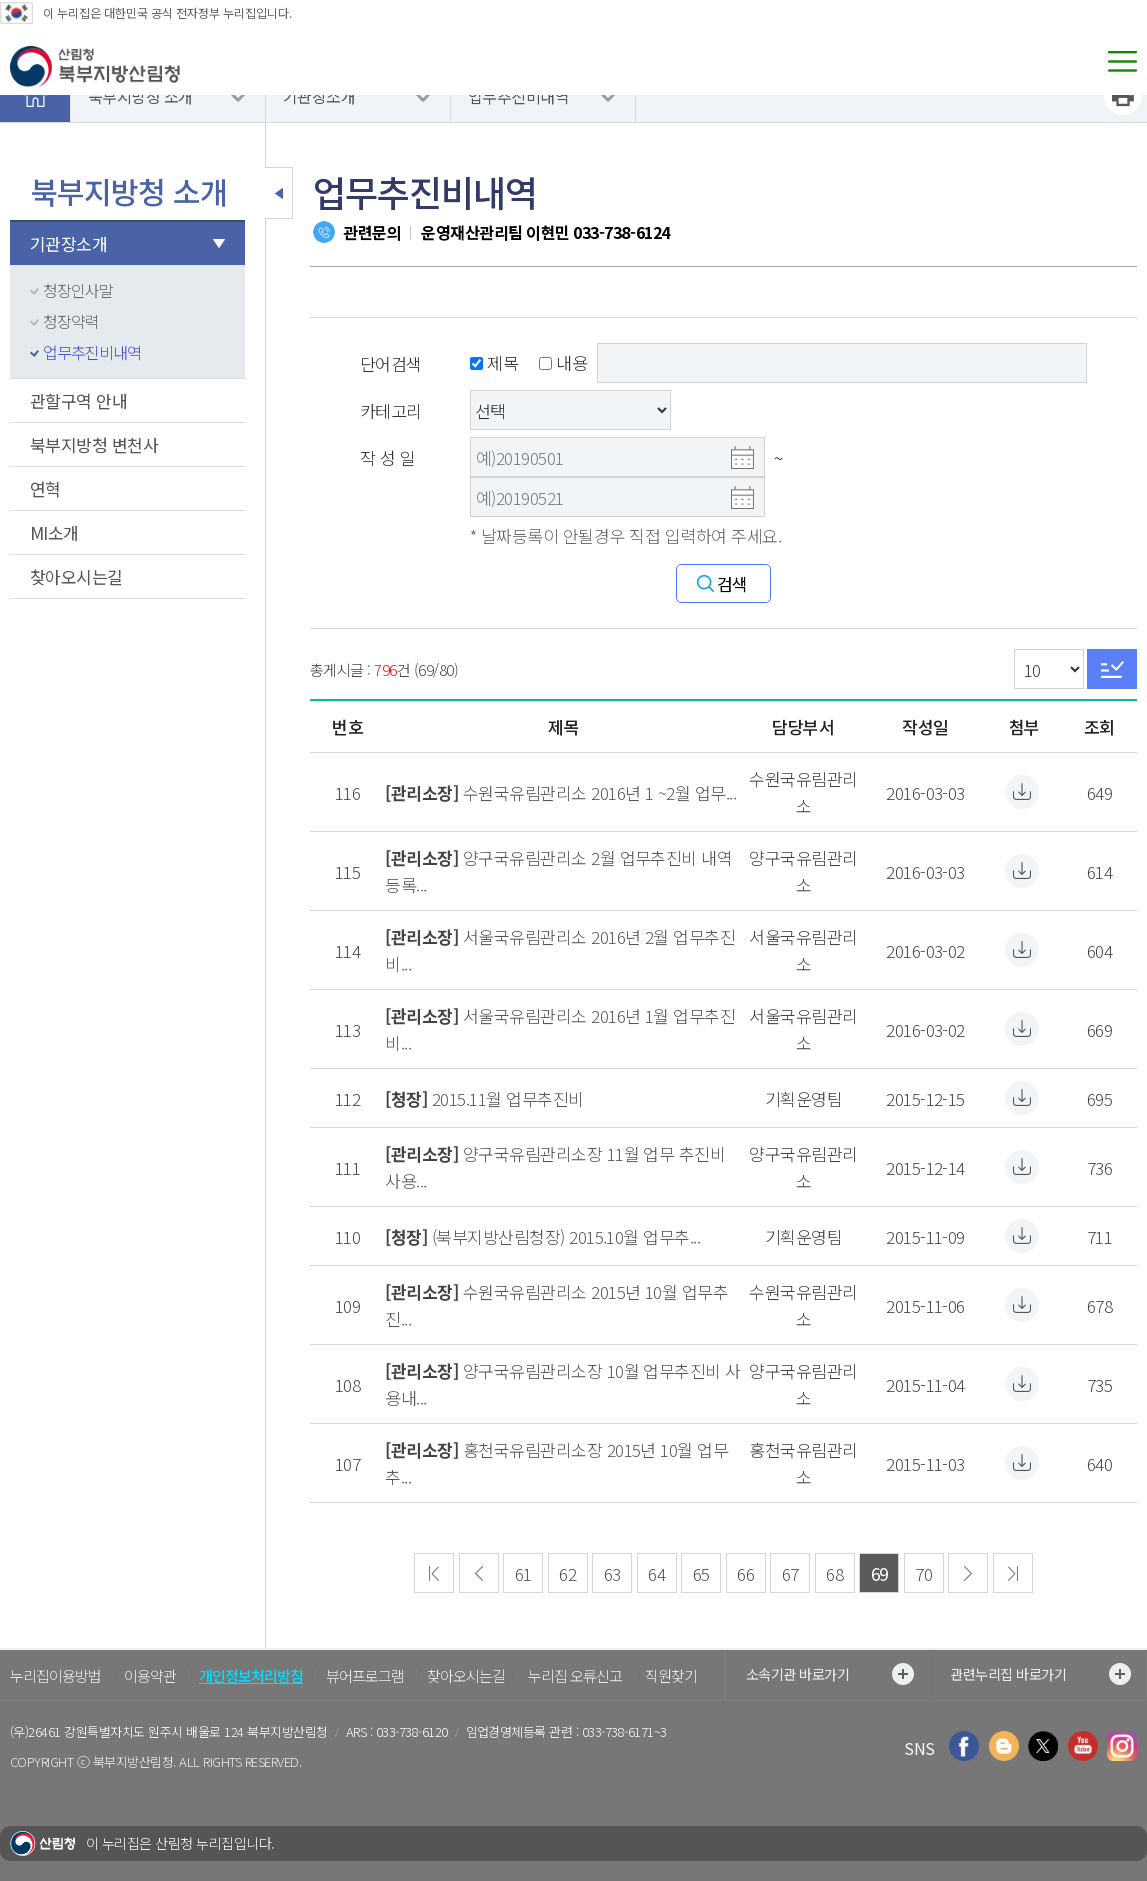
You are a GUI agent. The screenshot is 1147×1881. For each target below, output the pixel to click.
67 (790, 1573)
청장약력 (71, 321)
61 (523, 1573)
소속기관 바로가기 (830, 1674)
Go (1112, 669)
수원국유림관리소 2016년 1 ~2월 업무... (600, 792)
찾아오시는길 (76, 576)
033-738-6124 (621, 232)
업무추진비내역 (518, 96)
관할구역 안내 (78, 400)
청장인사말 (78, 290)
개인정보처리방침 (251, 1675)
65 (701, 1573)
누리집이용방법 (55, 1675)
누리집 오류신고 (575, 1675)
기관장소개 (319, 96)
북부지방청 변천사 (94, 444)
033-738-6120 (412, 1731)
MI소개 (54, 532)
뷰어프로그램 (365, 1675)
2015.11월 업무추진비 (508, 1098)
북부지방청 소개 (140, 96)
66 (745, 1573)
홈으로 (35, 96)
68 (834, 1573)
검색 (732, 583)
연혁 (45, 488)
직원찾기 (671, 1675)
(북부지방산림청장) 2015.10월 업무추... (566, 1236)
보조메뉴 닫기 (279, 193)
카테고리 (391, 410)
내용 (563, 362)
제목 (494, 362)
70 (923, 1573)
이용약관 (150, 1675)
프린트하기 (1123, 96)
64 (656, 1573)
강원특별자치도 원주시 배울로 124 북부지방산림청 (195, 1731)
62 (567, 1573)
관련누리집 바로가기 (1040, 1674)
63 (612, 1573)
